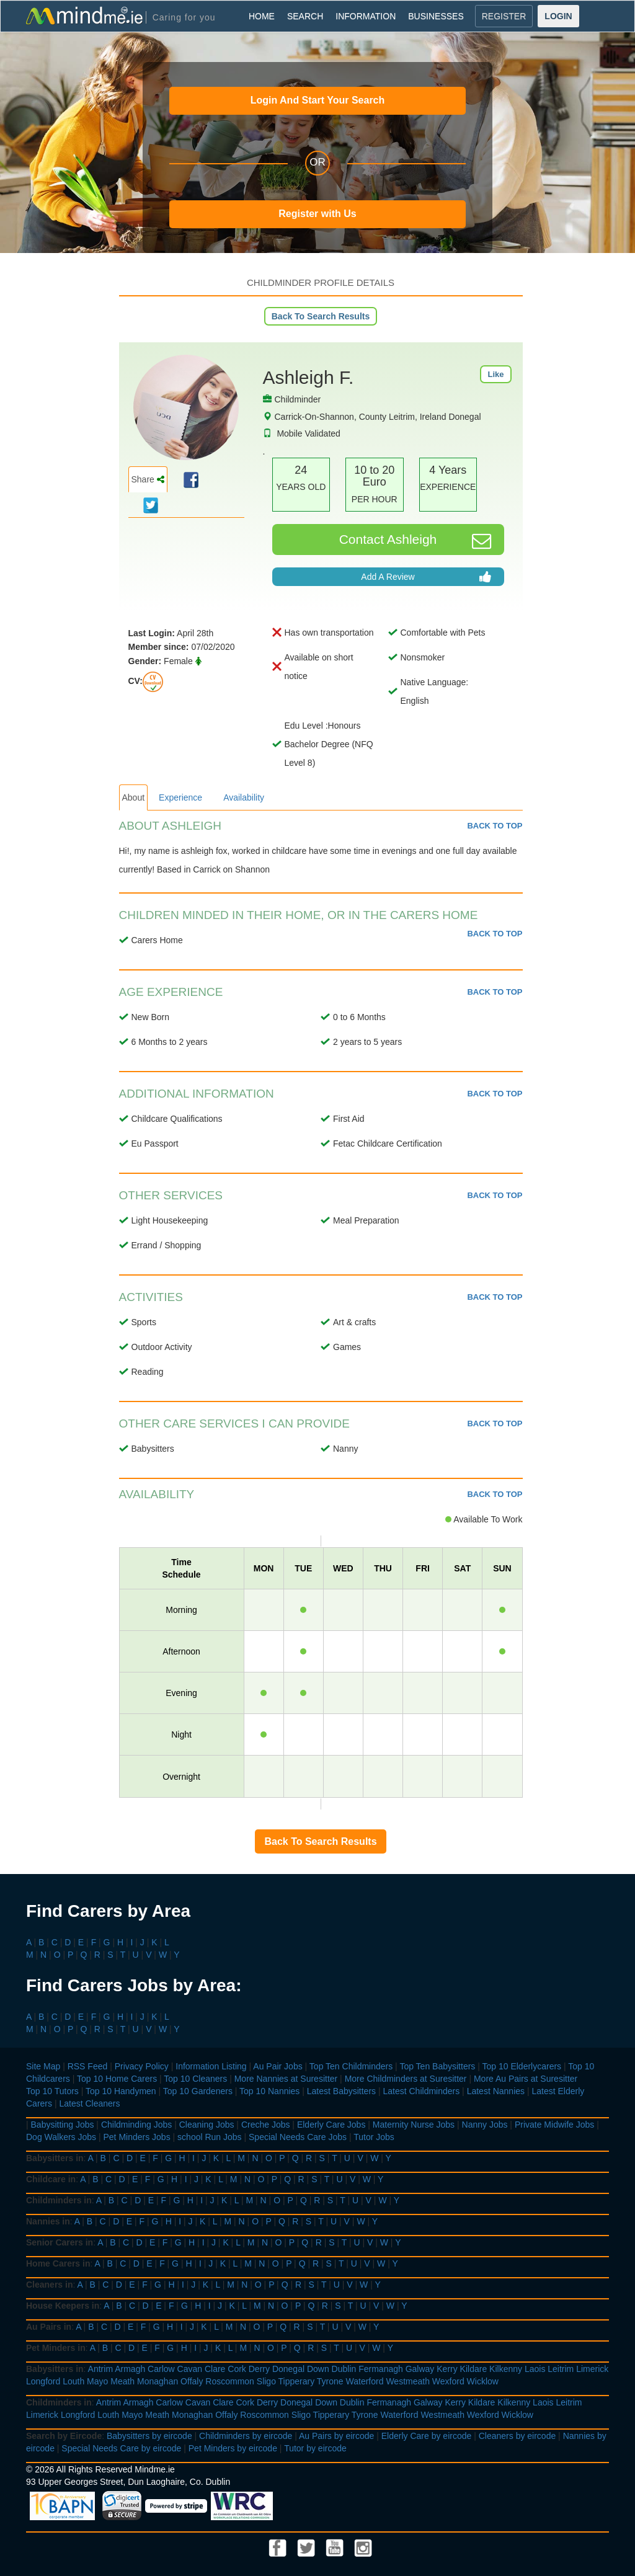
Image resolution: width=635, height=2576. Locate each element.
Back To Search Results (321, 316)
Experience (180, 797)
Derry (259, 2369)
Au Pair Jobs (277, 2066)
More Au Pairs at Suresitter (525, 2079)
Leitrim (561, 2369)
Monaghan (157, 2381)
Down (318, 2369)
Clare (215, 2369)
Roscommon (229, 2381)
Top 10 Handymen (121, 2091)
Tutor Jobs (373, 2137)
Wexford (448, 2381)
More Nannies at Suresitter (286, 2079)
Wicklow (483, 2381)
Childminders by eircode (245, 2436)
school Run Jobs (209, 2137)
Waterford (365, 2381)
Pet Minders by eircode (233, 2448)
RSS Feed (88, 2066)
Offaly (191, 2381)
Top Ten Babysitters (437, 2066)
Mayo (97, 2381)
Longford (43, 2381)
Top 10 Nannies (269, 2091)
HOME (262, 16)
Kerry (447, 2369)
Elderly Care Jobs (331, 2125)
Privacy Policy (142, 2066)
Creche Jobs (265, 2125)
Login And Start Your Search (318, 100)
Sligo (266, 2381)
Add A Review (426, 577)
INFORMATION (365, 16)
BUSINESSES (435, 16)
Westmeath (408, 2381)
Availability (243, 797)
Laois (535, 2369)
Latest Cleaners (89, 2103)
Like (495, 374)
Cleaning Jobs (206, 2125)
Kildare (473, 2369)
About (133, 797)
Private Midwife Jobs (554, 2125)
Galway (420, 2369)
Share (147, 479)
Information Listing (210, 2066)
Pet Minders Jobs (137, 2137)
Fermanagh (380, 2369)
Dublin (344, 2369)
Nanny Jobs (485, 2125)
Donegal (288, 2369)
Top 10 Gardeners (198, 2091)
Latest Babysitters (341, 2091)
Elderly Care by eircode (426, 2436)
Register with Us (317, 213)
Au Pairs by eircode (336, 2436)
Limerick (592, 2369)
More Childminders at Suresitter (406, 2079)
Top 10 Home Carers (117, 2079)
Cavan (189, 2369)
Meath (122, 2381)
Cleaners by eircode (517, 2436)
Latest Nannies (496, 2091)
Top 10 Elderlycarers (522, 2066)
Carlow (161, 2369)
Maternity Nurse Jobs (414, 2125)
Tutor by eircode (315, 2448)
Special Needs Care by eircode (121, 2448)
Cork (237, 2369)
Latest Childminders (421, 2091)
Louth (73, 2381)
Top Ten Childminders (351, 2066)
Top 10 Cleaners (195, 2079)
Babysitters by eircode (149, 2436)
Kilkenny (505, 2369)
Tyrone (330, 2381)
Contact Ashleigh (415, 541)
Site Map (43, 2066)
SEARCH (305, 16)
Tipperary (296, 2381)
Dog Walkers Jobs (61, 2137)
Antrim (100, 2369)
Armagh (130, 2369)
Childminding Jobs (136, 2125)
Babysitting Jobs (62, 2125)
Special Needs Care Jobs (298, 2137)
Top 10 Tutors (52, 2091)
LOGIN (558, 16)
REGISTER (504, 16)
